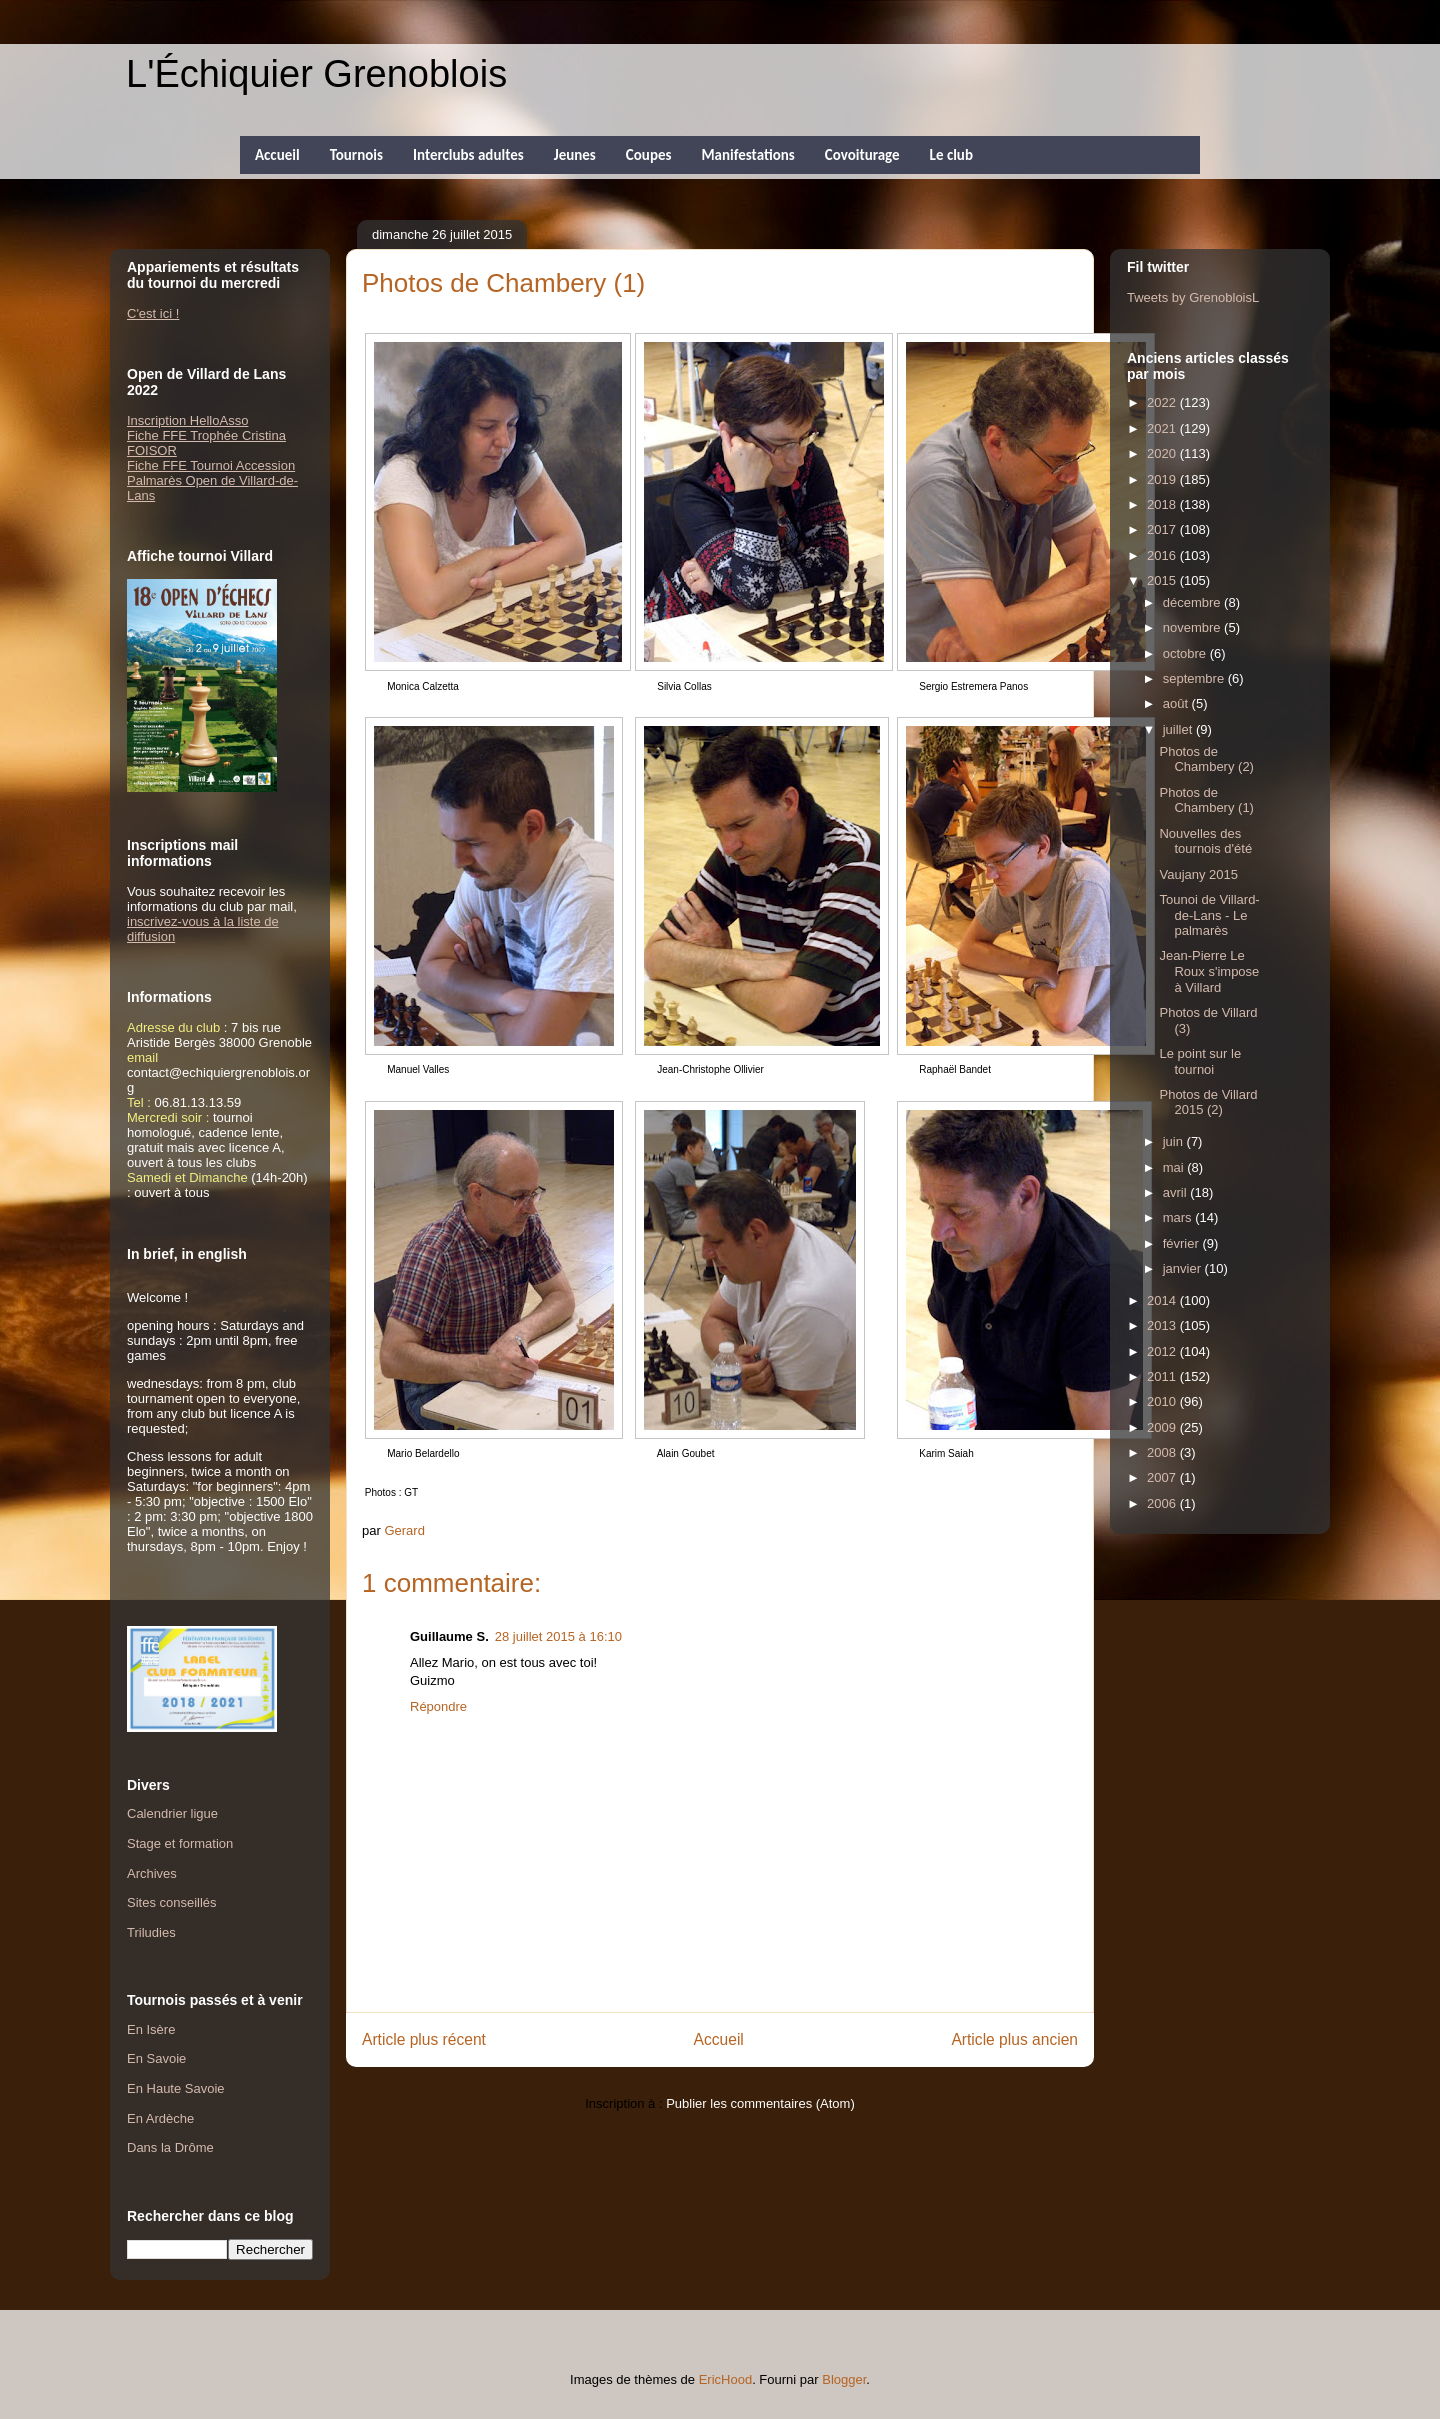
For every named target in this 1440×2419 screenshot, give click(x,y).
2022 (1163, 402)
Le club (951, 155)
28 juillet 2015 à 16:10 (558, 1636)
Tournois (356, 155)
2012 (1163, 1351)
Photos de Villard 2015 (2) (1208, 1102)
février (1183, 1243)
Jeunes (575, 155)
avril (1176, 1192)
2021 (1163, 428)
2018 (1163, 504)
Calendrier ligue (172, 1813)
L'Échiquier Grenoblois (316, 74)
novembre (1193, 627)
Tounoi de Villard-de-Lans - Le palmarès (1209, 915)
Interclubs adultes (468, 155)
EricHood (725, 2379)
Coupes (649, 155)
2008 (1163, 1452)
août (1177, 703)
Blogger (844, 2379)
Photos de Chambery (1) (1206, 800)
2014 (1163, 1300)
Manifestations (747, 155)
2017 (1163, 529)
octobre (1186, 653)
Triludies (151, 1932)
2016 (1163, 555)
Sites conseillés (172, 1902)
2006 (1163, 1503)
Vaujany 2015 (1198, 874)
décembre (1193, 602)
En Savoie (156, 2058)
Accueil (277, 155)
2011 (1163, 1376)
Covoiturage (862, 155)
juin (1175, 1141)
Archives (152, 1873)
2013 (1163, 1325)
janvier (1184, 1268)
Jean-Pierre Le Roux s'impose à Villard (1209, 971)
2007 (1163, 1477)
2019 (1163, 479)
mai (1175, 1167)
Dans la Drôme (170, 2147)
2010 (1163, 1401)
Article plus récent (424, 2039)
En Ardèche (160, 2118)
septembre (1195, 678)
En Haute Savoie (176, 2088)
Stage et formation (180, 1843)
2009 (1163, 1427)
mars (1179, 1217)
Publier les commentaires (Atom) (760, 2103)
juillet (1179, 729)
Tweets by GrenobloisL (1193, 297)
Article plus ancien (1014, 2039)
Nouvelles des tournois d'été (1205, 841)
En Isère (151, 2029)
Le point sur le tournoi (1200, 1061)
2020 (1163, 453)
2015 (1163, 580)
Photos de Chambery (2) (1206, 759)
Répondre (438, 1706)
